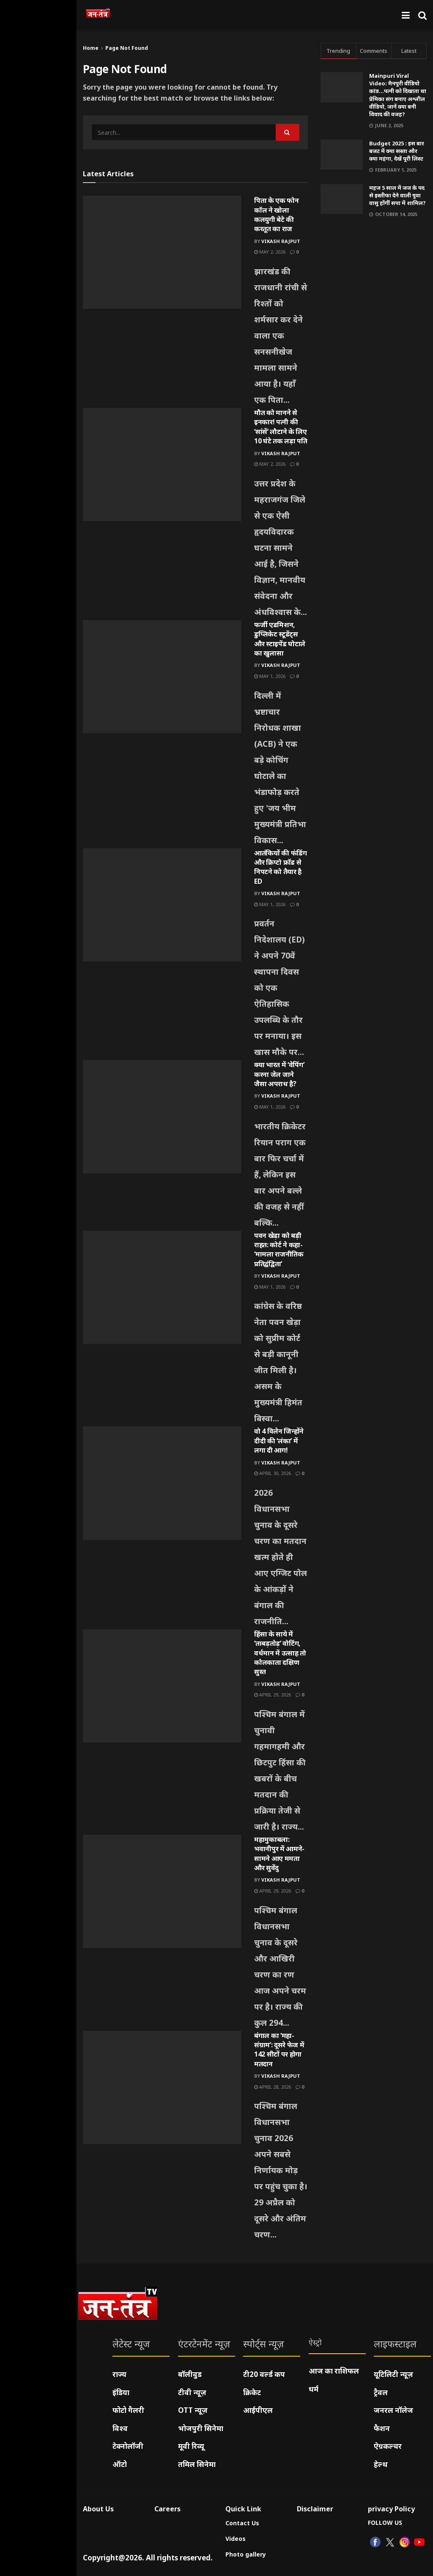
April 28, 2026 (272, 2087)
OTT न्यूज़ (193, 2410)
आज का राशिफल (334, 2371)
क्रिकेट (252, 2392)
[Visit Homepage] (98, 15)
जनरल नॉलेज (393, 2410)
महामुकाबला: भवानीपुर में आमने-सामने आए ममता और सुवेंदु (279, 1853)
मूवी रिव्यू (191, 2446)
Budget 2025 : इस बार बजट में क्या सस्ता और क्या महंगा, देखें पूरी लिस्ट (396, 150)
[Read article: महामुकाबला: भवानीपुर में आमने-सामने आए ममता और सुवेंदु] (162, 1891)
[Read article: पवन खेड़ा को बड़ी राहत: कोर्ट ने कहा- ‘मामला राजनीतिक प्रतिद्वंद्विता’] (162, 1287)
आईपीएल (258, 2410)
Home (91, 48)
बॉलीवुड (190, 2374)
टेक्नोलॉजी (127, 2446)
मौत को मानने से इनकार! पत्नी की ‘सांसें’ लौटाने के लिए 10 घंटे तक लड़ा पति (280, 426)
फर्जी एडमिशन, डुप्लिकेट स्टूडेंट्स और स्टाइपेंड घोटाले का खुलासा (279, 639)
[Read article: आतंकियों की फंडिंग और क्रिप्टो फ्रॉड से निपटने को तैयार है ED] (162, 905)
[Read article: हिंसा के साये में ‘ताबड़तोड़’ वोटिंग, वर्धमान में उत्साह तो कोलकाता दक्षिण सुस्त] (162, 1686)
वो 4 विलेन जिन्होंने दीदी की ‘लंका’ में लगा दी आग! (279, 1440)
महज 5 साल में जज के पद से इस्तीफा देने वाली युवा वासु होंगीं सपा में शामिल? (397, 195)
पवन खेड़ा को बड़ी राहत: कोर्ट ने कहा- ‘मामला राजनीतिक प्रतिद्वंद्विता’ (279, 1249)
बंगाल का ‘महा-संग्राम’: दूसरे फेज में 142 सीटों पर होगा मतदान (279, 2049)
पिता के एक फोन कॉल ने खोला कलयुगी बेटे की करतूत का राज (276, 214)
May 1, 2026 (269, 676)
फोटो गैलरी (128, 2410)
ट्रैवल (381, 2392)
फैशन (382, 2428)
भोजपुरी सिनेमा (200, 2428)
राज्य (119, 2374)
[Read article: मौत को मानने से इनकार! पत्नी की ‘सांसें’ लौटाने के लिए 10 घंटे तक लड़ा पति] (162, 464)
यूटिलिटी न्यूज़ (393, 2374)
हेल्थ (381, 2464)
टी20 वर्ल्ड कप (264, 2374)
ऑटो (119, 2464)
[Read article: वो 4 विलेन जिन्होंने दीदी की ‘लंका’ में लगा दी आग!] (162, 1483)
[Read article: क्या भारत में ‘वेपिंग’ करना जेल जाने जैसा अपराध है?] (162, 1116)
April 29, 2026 (272, 1694)
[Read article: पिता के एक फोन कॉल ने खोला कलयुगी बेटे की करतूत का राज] (162, 252)
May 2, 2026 (269, 252)
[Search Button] (422, 15)
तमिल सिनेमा (197, 2464)
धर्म (313, 2389)
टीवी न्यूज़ (192, 2392)
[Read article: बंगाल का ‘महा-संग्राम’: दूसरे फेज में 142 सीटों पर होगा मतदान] (162, 2087)
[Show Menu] (406, 15)
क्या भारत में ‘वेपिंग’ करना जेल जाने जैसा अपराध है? (279, 1074)
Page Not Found (126, 48)
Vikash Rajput (280, 241)
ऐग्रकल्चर (388, 2446)
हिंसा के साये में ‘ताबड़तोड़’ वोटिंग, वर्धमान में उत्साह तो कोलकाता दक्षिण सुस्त (280, 1653)
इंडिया (120, 2392)
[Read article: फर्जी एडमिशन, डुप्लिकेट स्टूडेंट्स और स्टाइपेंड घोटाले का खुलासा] (162, 676)
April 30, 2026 (272, 1473)
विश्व (120, 2428)
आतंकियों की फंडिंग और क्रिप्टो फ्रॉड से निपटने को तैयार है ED (280, 867)
